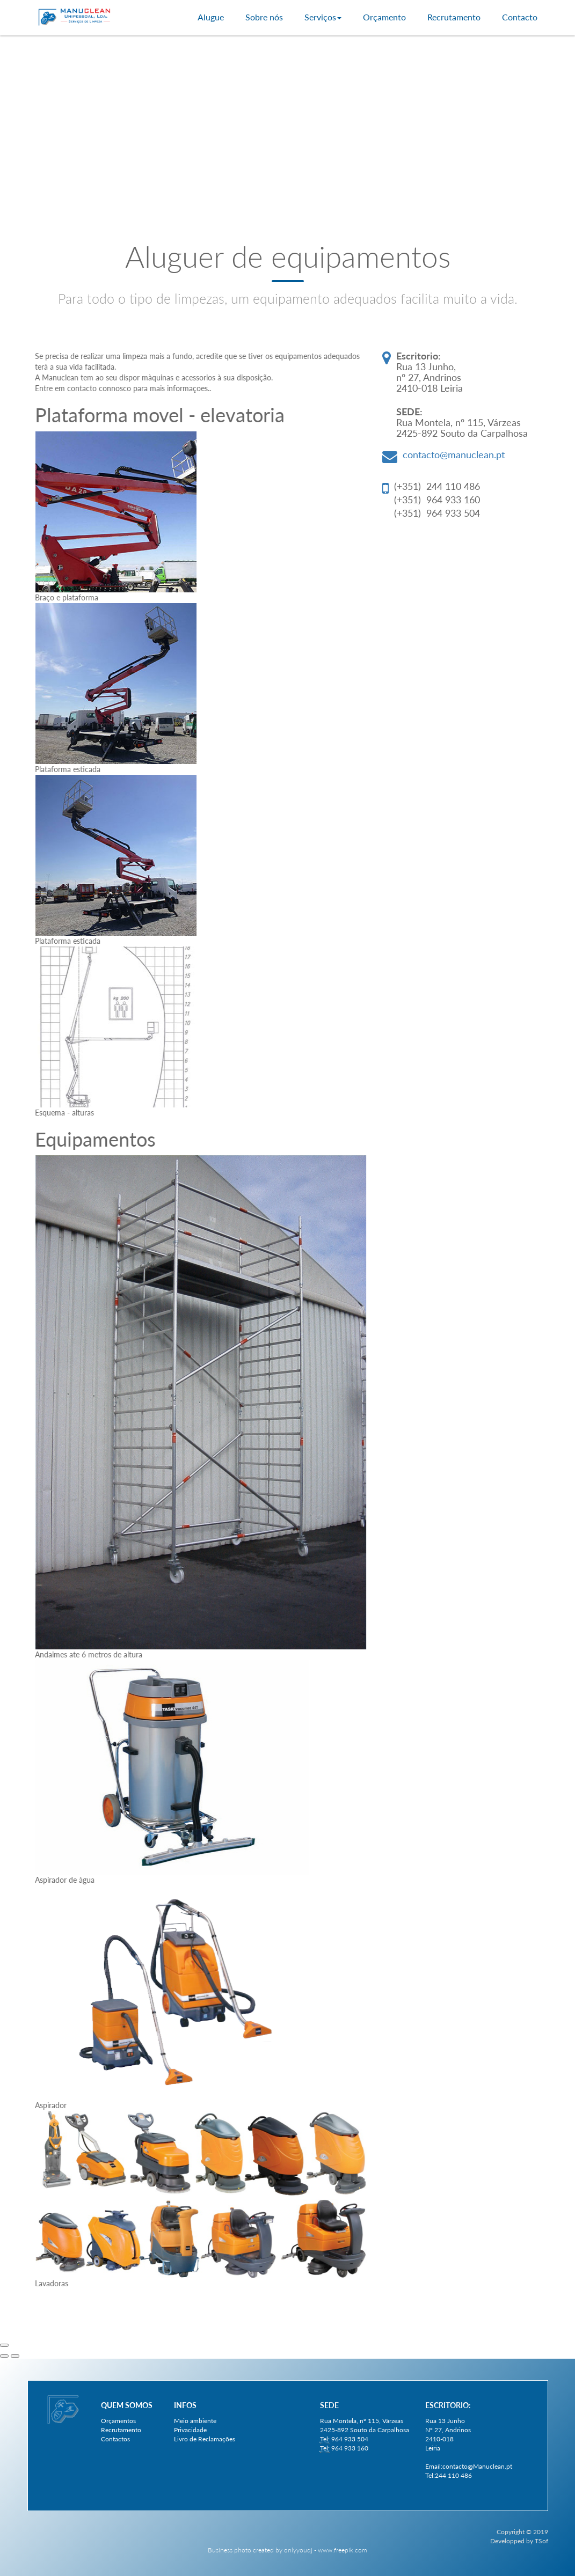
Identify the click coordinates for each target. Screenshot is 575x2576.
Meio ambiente (195, 2421)
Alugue (211, 17)
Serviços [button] (322, 17)
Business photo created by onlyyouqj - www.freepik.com (287, 2550)
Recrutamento (454, 17)
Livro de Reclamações (204, 2439)
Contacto (519, 17)
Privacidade (190, 2430)
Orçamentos (118, 2421)
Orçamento (384, 17)
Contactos (115, 2439)
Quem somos (126, 2405)
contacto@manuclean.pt (454, 454)
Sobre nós (264, 17)
